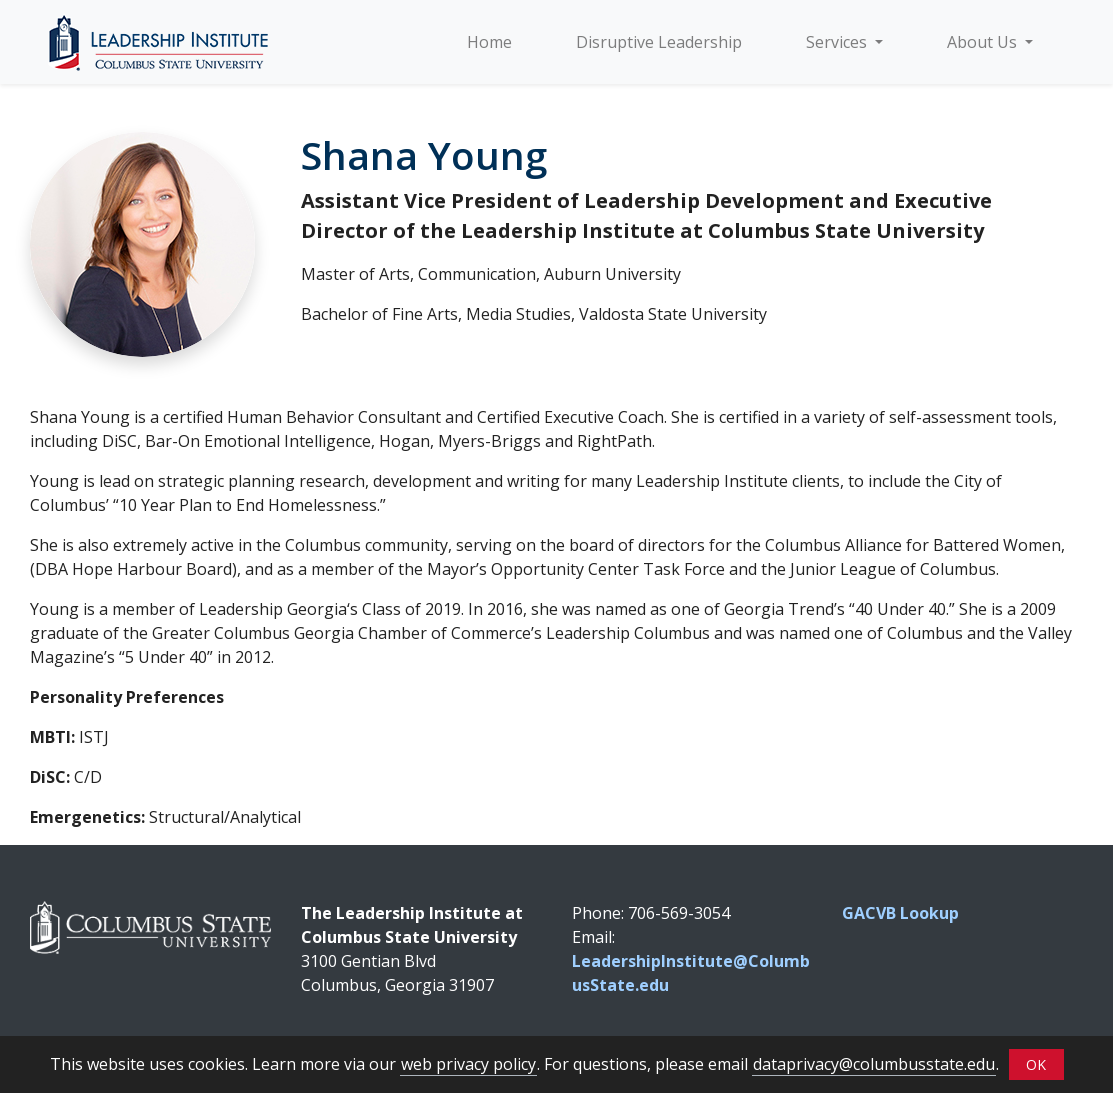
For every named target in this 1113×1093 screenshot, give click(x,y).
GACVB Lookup (900, 913)
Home (489, 42)
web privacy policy (468, 1064)
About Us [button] (984, 42)
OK (1036, 1064)
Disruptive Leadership (659, 42)
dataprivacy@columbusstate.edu (874, 1064)
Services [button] (838, 42)
